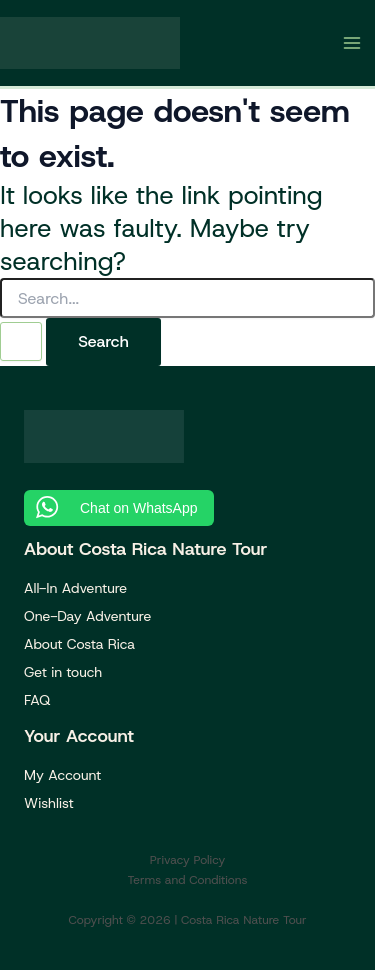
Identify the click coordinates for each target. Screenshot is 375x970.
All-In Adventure (75, 588)
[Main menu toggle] (353, 43)
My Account (62, 775)
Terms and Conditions (188, 880)
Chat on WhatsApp (139, 508)
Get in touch (63, 672)
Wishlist (49, 803)
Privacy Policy (187, 860)
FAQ (37, 700)
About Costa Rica (79, 644)
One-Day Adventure (87, 616)
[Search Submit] (21, 341)
